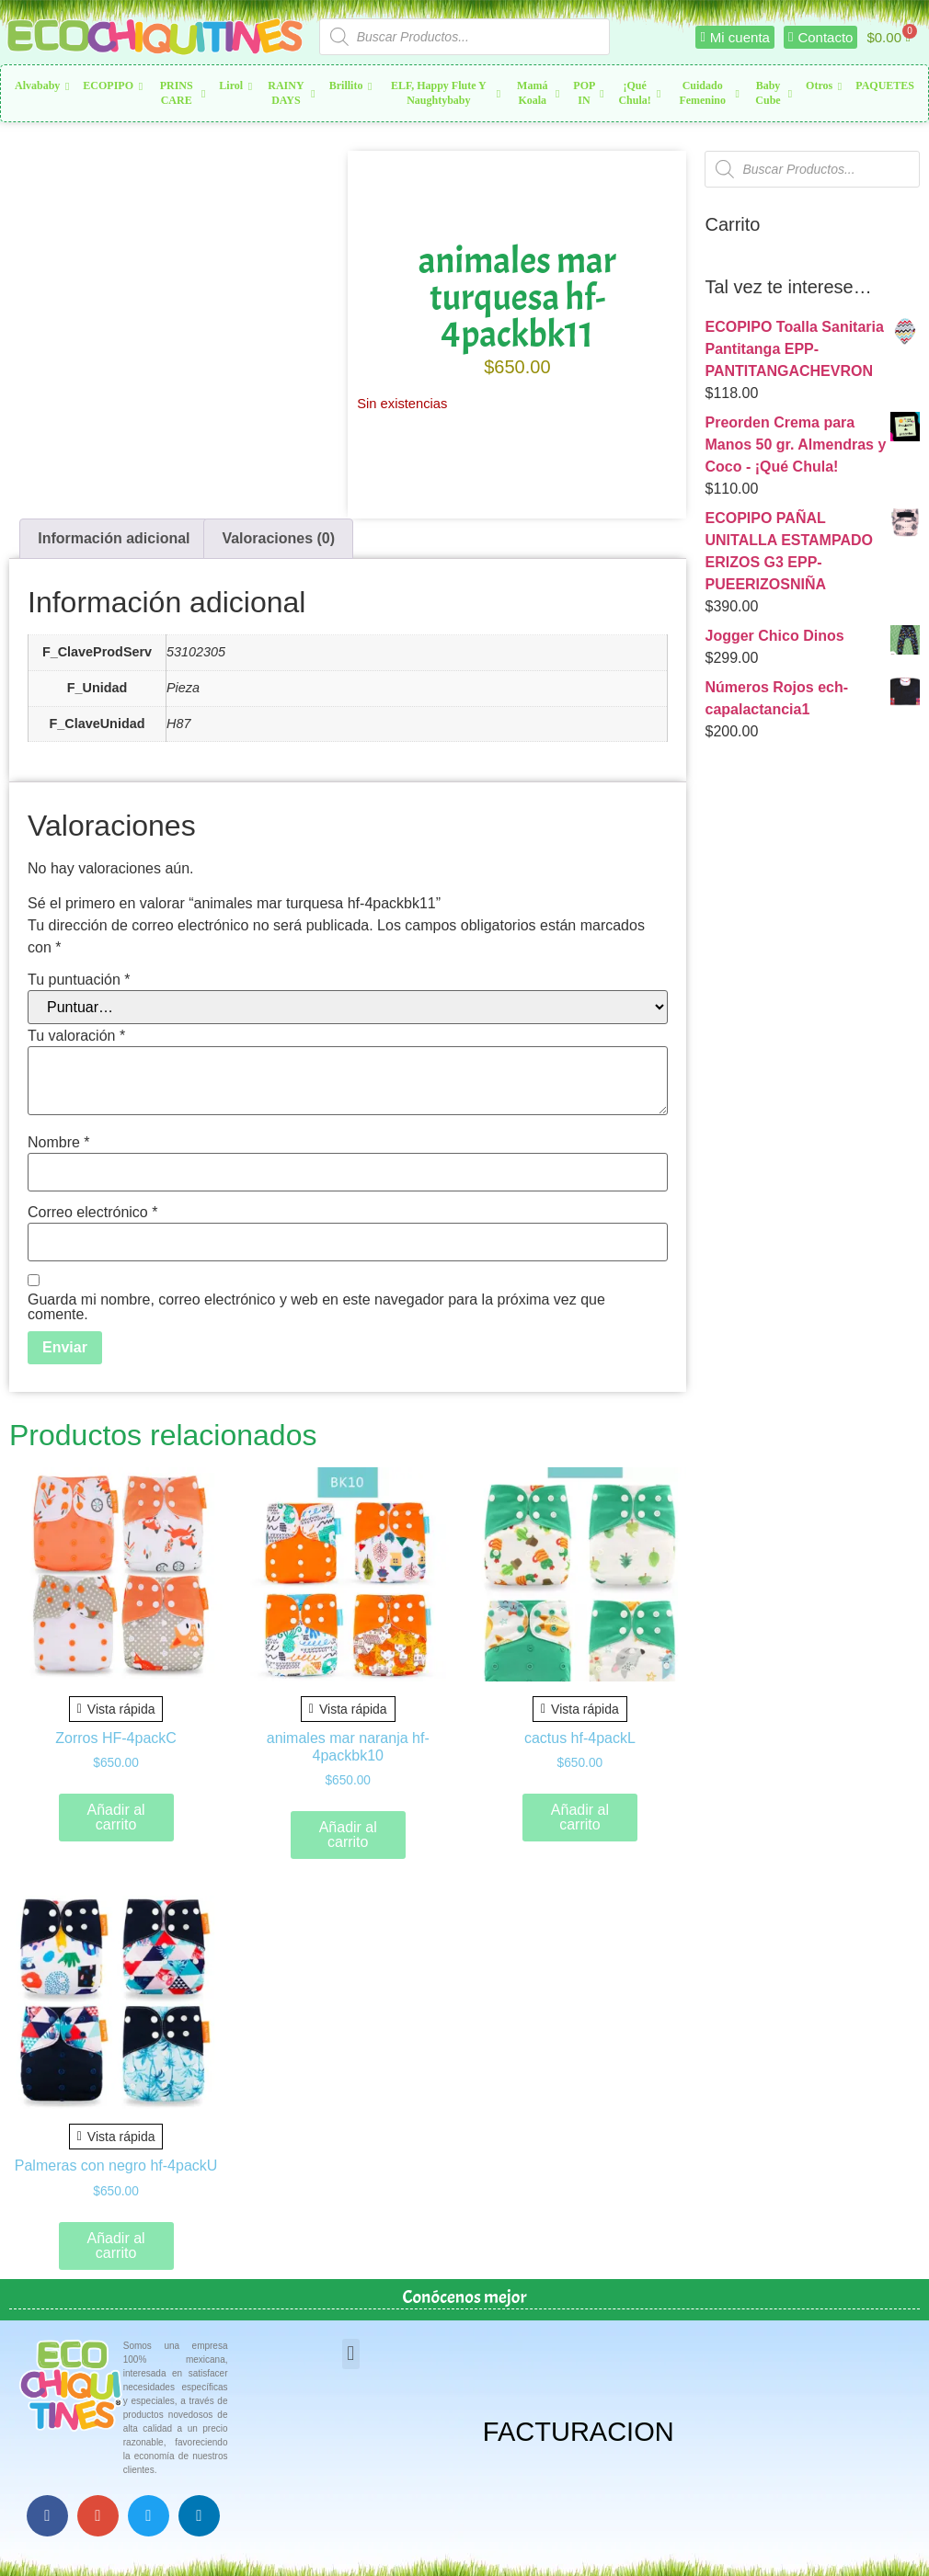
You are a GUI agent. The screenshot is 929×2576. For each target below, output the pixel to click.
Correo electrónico (92, 1212)
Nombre (59, 1142)
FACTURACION (578, 2431)
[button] (351, 2354)
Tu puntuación (79, 980)
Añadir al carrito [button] (116, 1817)
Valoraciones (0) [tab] (278, 538)
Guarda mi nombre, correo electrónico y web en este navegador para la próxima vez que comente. (316, 1307)
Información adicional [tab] (113, 538)
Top (885, 2532)
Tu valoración (76, 1036)
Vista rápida (116, 1709)
